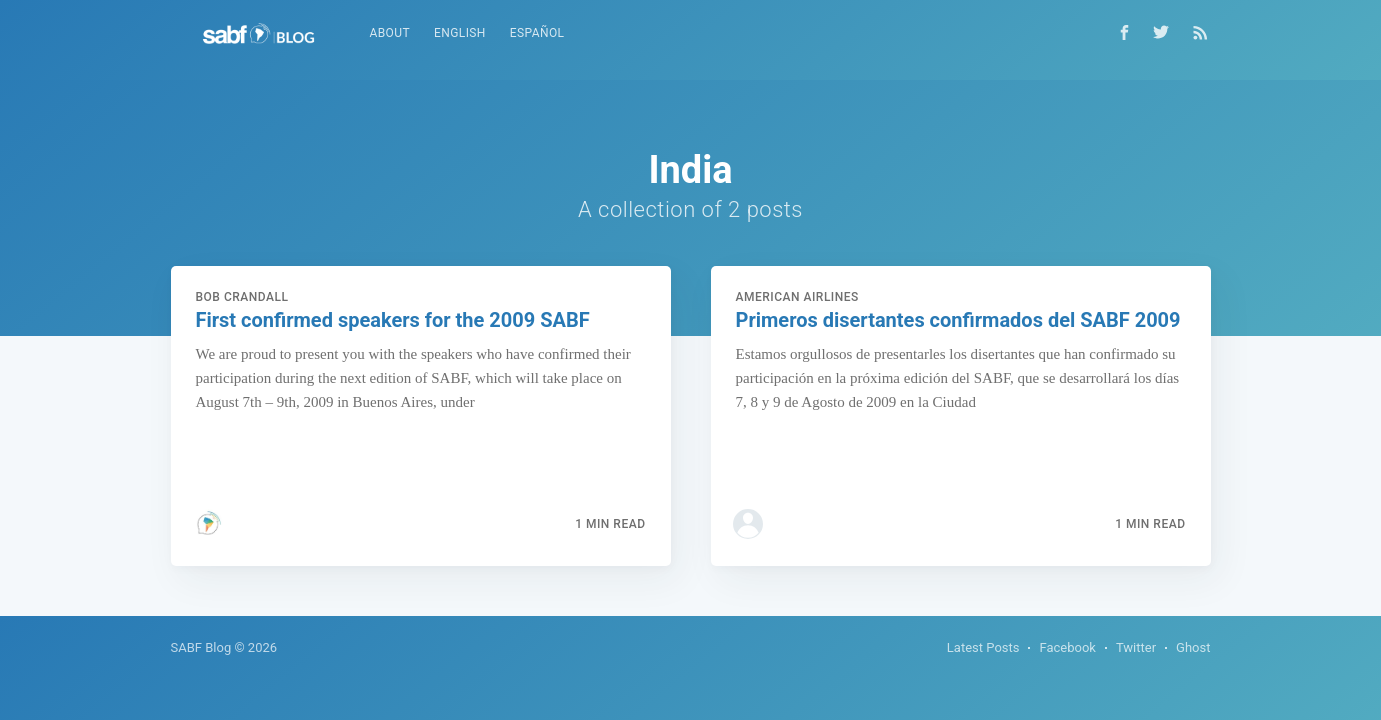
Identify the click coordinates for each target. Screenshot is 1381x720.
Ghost (1193, 647)
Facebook (1067, 647)
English (460, 33)
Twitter (1136, 647)
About (390, 33)
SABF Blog (201, 647)
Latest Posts (983, 647)
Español (537, 33)
